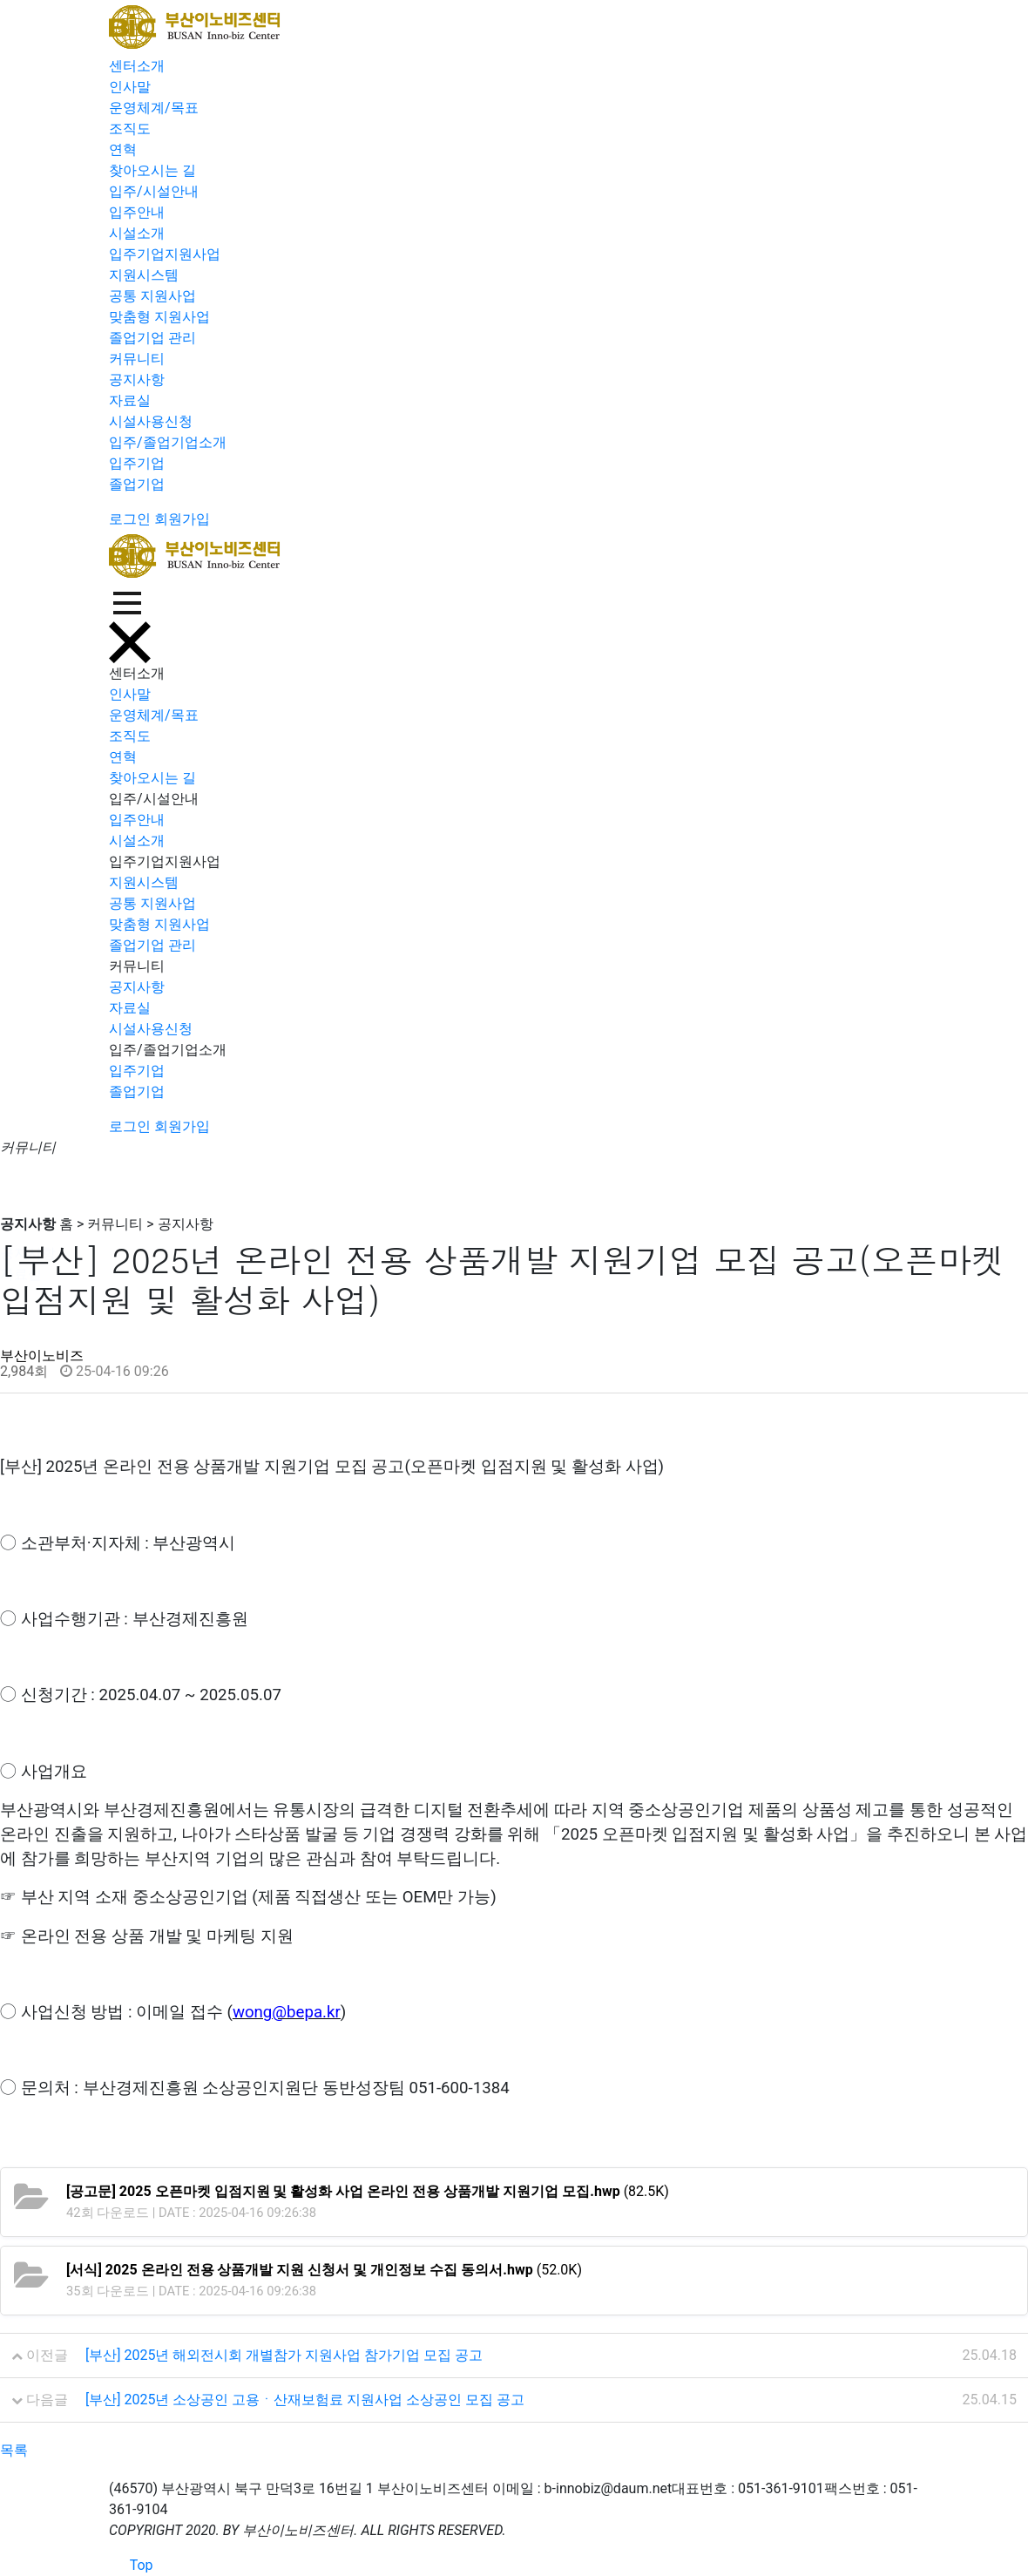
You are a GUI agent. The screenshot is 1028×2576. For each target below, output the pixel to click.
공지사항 (137, 379)
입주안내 (137, 212)
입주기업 (137, 463)
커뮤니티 (137, 358)
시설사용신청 (151, 421)
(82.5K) (367, 2191)
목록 (14, 2450)
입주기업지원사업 (164, 254)
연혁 (123, 149)
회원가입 (182, 519)
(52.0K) (324, 2269)
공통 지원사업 (152, 296)
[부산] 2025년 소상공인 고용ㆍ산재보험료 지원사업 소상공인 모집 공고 (304, 2399)
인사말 (130, 86)
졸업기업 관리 (152, 337)
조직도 (130, 128)
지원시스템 (144, 275)
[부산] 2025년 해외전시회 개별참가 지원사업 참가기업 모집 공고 (284, 2355)
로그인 (130, 519)
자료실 (130, 400)
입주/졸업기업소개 (168, 442)
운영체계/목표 (154, 107)
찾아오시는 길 (152, 170)
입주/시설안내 (154, 191)
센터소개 (137, 66)
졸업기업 (137, 484)
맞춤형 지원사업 (159, 316)
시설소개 (137, 233)
